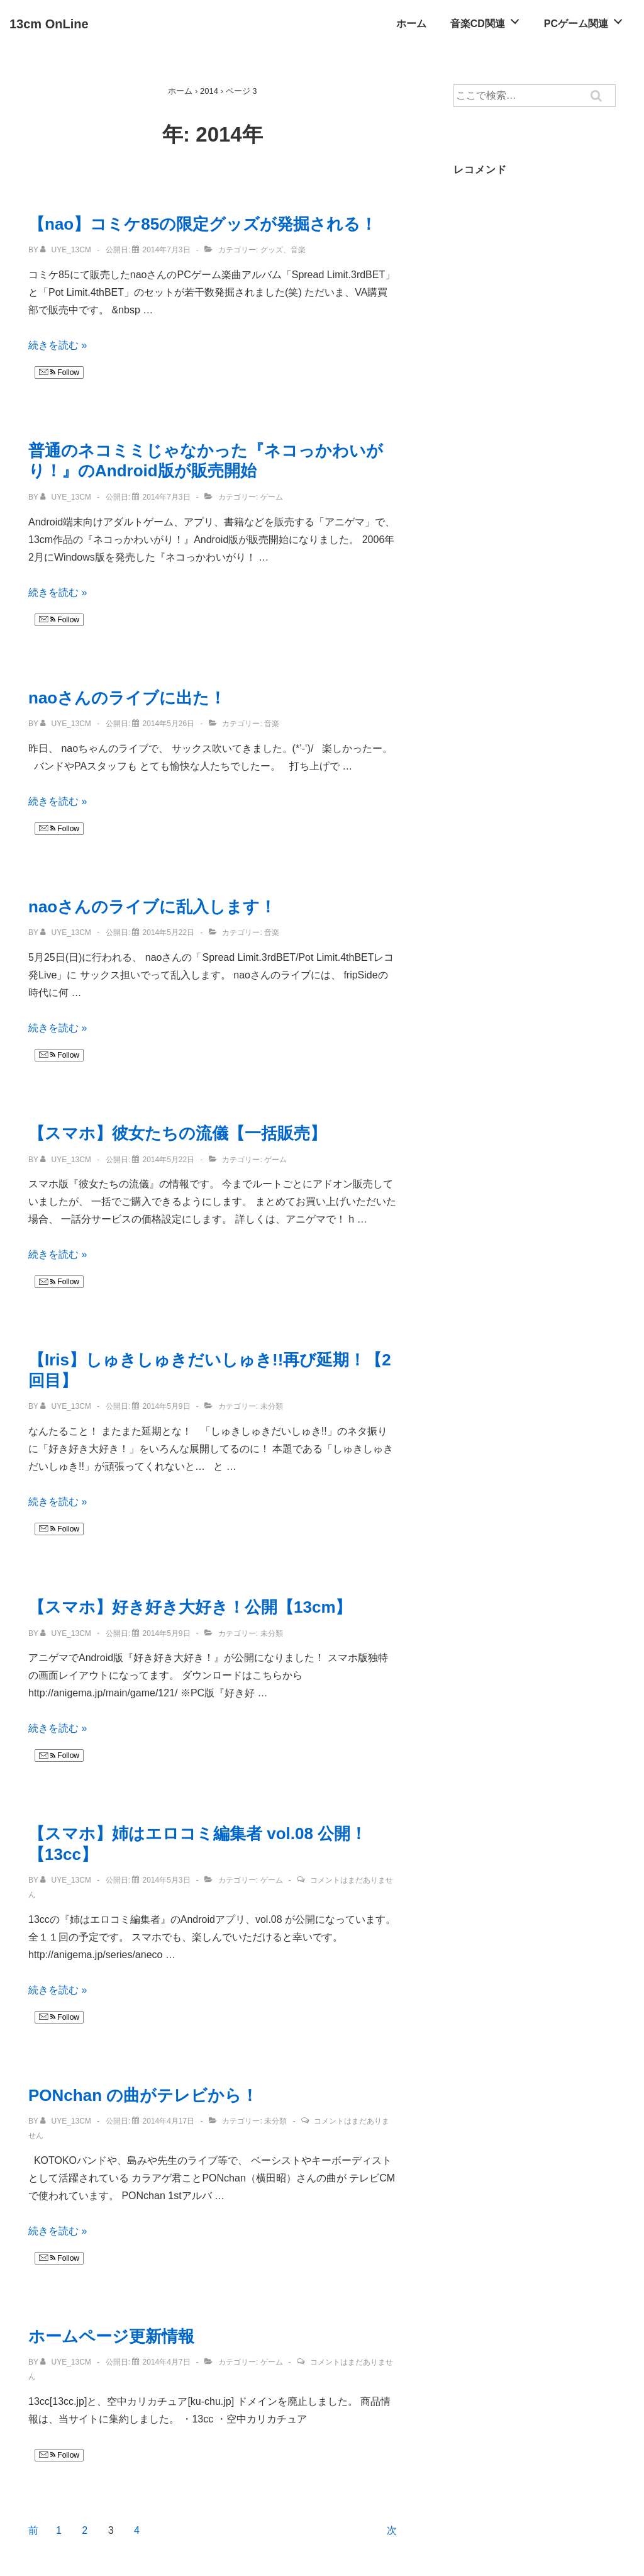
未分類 (271, 1406)
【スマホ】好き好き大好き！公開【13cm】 (190, 1607)
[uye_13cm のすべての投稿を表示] (66, 249)
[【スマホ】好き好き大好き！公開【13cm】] (166, 1633)
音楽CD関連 (488, 20)
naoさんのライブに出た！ (127, 697)
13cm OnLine (49, 24)
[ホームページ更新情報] (166, 2362)
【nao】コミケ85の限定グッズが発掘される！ (202, 224)
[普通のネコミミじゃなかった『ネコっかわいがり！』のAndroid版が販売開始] (166, 497)
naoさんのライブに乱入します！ (152, 906)
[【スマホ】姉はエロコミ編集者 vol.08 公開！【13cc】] (166, 1880)
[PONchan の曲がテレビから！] (168, 2121)
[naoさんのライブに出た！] (168, 723)
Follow (59, 372)
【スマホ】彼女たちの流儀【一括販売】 (177, 1133)
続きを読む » (57, 345)
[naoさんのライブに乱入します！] (168, 932)
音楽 (298, 249)
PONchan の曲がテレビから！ (143, 2095)
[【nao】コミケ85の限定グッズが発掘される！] (166, 249)
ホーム (411, 23)
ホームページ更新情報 (111, 2336)
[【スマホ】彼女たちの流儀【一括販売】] (168, 1159)
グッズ (271, 249)
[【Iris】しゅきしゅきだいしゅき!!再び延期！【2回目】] (166, 1406)
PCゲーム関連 (587, 20)
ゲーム (271, 497)
